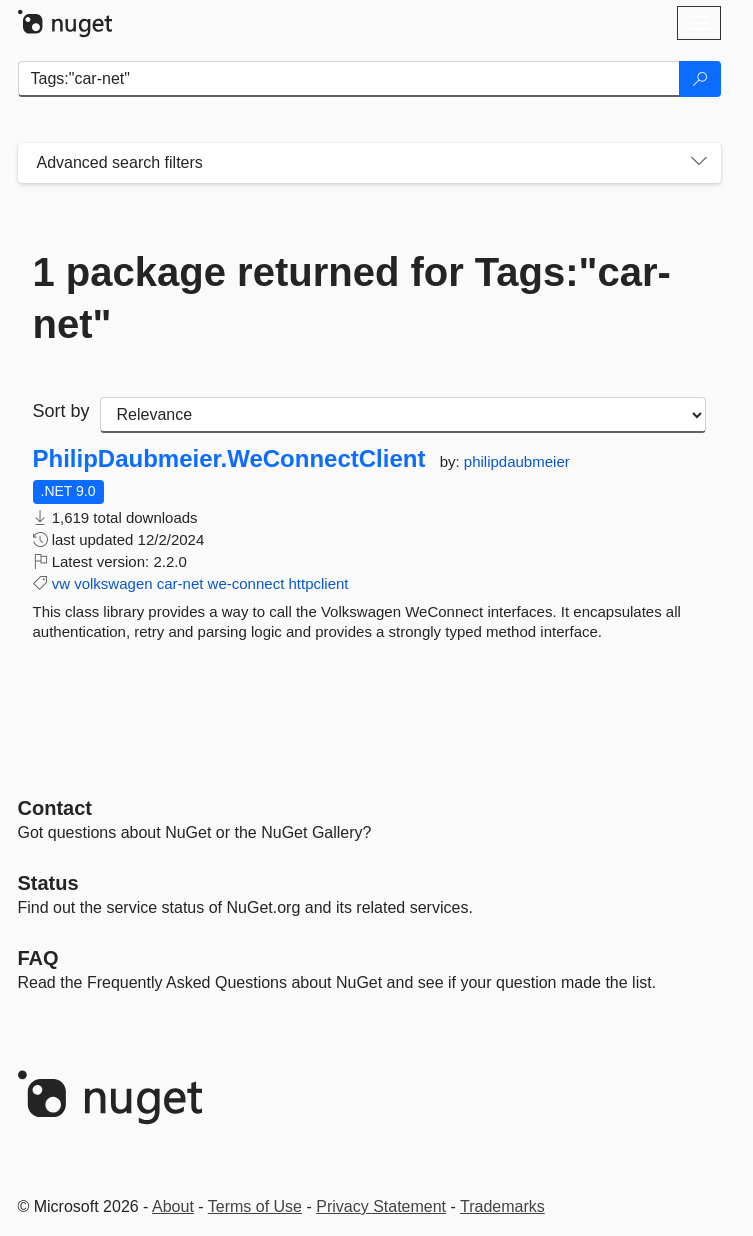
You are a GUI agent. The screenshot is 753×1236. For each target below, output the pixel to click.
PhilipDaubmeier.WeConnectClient (229, 459)
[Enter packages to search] (349, 79)
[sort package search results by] (403, 415)
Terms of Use (255, 1206)
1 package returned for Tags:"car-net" (352, 298)
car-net (180, 583)
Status (48, 883)
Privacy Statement (381, 1206)
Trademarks (502, 1206)
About (173, 1206)
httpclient (319, 583)
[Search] (700, 79)
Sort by (61, 411)
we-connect (246, 583)
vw (61, 583)
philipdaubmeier (517, 461)
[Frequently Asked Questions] (38, 958)
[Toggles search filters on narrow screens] (699, 163)
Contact (55, 808)
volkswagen (113, 583)
